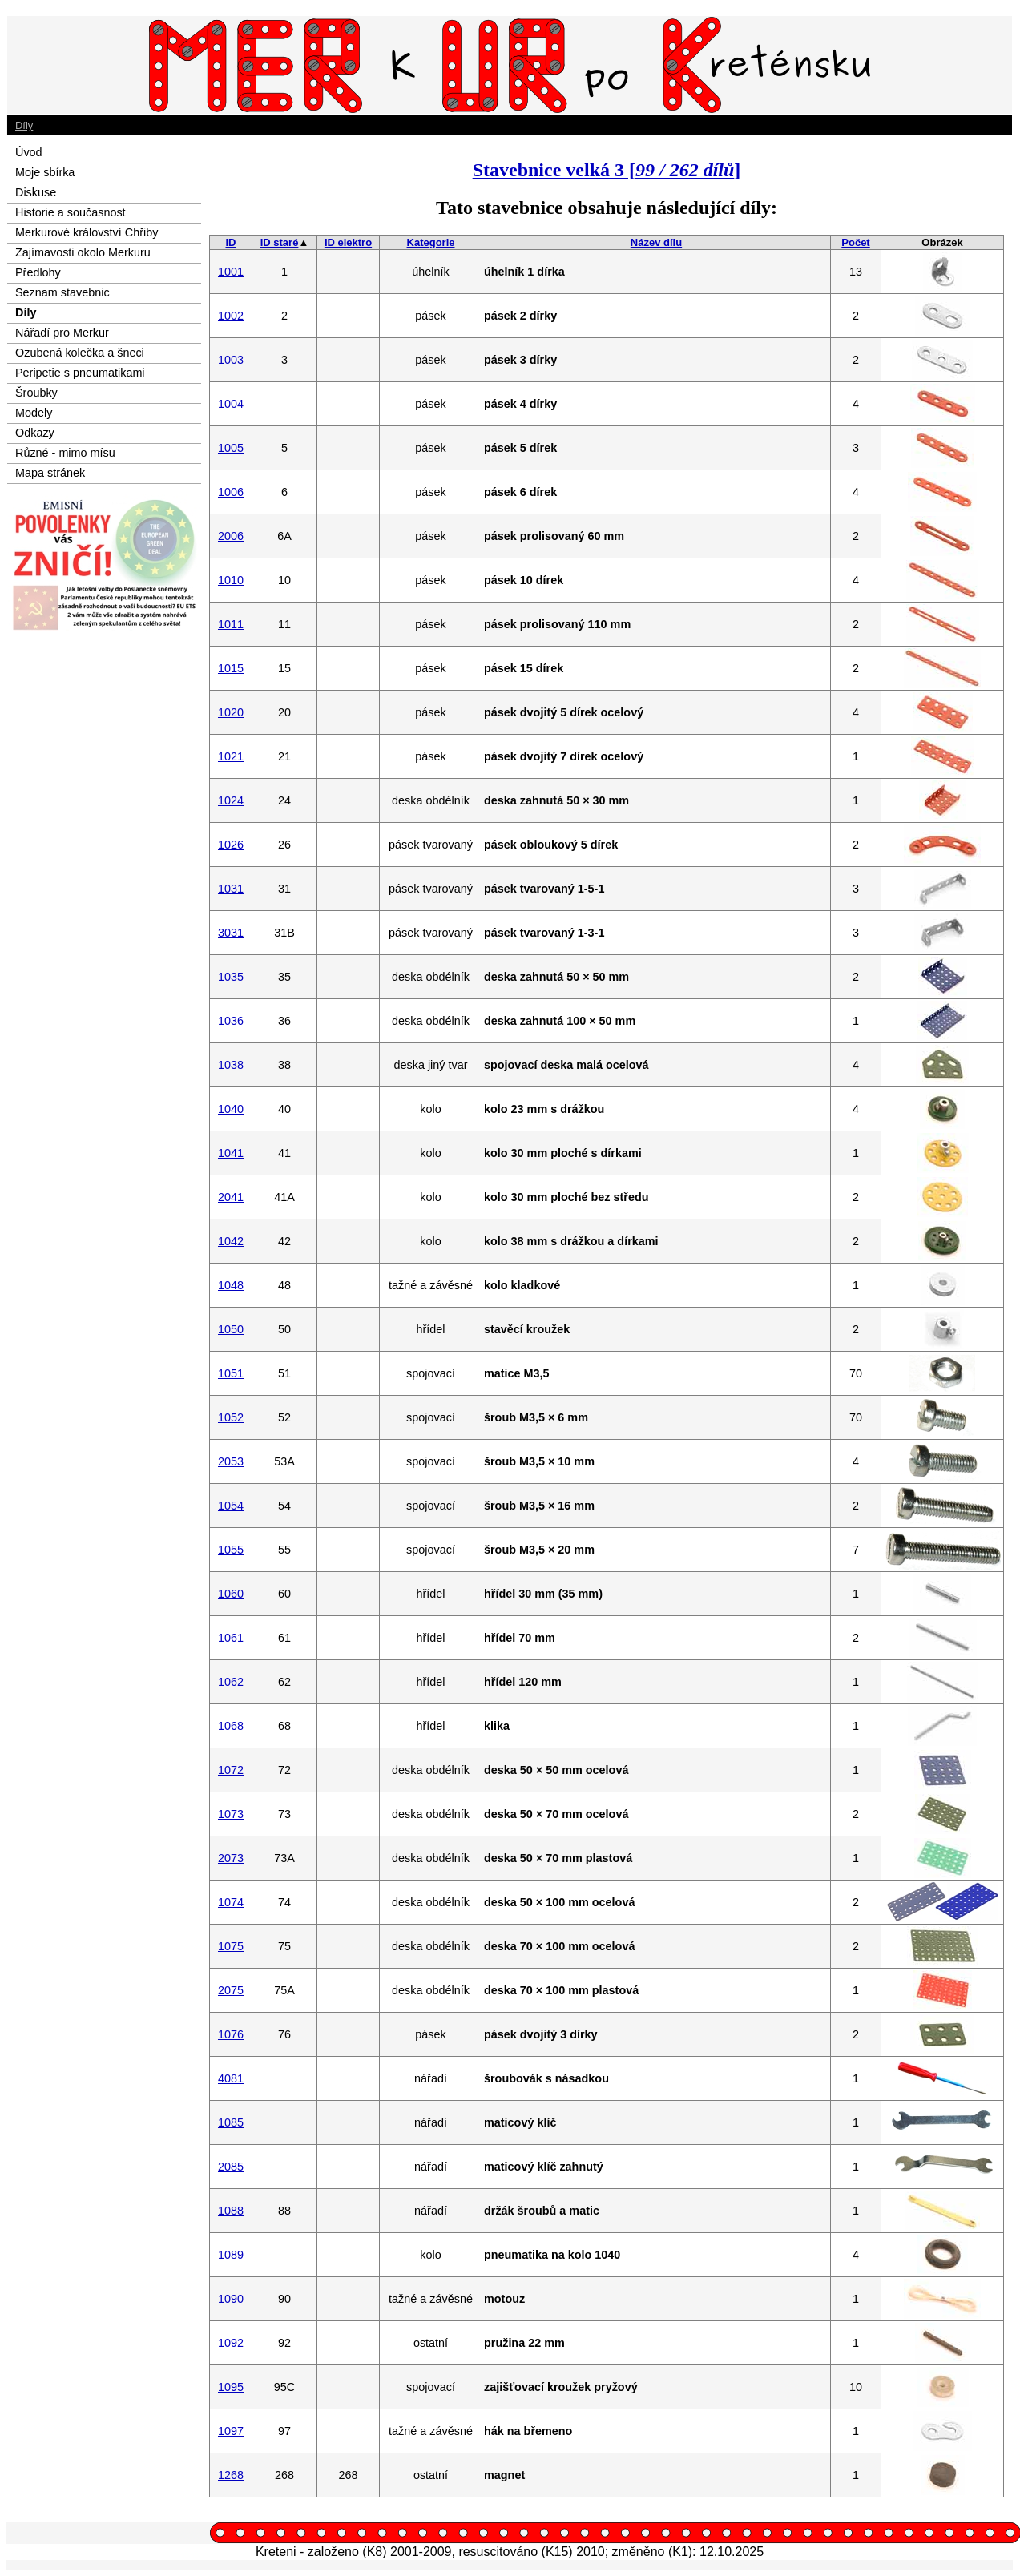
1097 (231, 2431)
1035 (231, 976)
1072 (231, 1770)
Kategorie (431, 242)
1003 (231, 359)
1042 (231, 1241)
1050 (231, 1329)
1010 (231, 580)
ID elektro (348, 242)
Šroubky (36, 392)
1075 (231, 1946)
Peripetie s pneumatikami (80, 372)
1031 (231, 888)
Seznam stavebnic (62, 292)
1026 (231, 844)
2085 (231, 2166)
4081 (231, 2078)
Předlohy (38, 272)
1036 (231, 1020)
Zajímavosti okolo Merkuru (83, 252)
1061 (231, 1637)
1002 (231, 315)
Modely (33, 412)
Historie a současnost (70, 212)
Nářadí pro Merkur (62, 332)
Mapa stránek (50, 472)
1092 (231, 2342)
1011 (231, 624)
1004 (231, 403)
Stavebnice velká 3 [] (607, 169)
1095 (231, 2386)
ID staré (279, 242)
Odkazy (34, 432)
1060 (231, 1593)
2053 (231, 1461)
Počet (855, 242)
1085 (231, 2122)
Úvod (28, 152)
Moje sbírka (45, 172)
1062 (231, 1681)
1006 (231, 492)
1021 (231, 756)
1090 (231, 2298)
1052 (231, 1417)
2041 (231, 1197)
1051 (231, 1373)
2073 (231, 1858)
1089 (231, 2254)
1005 (231, 447)
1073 (231, 1814)
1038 (231, 1064)
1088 (231, 2210)
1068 (231, 1725)
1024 (231, 800)
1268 (231, 2475)
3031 (231, 932)
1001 (231, 271)
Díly (24, 125)
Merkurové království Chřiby (86, 232)
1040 (231, 1109)
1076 (231, 2034)
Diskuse (35, 192)
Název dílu (656, 242)
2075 (231, 1990)
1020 (231, 712)
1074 (231, 1902)
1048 (231, 1285)
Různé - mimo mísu (65, 452)
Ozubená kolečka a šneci (79, 352)
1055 (231, 1549)
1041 (231, 1153)
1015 (231, 668)
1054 (231, 1505)
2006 (231, 536)
